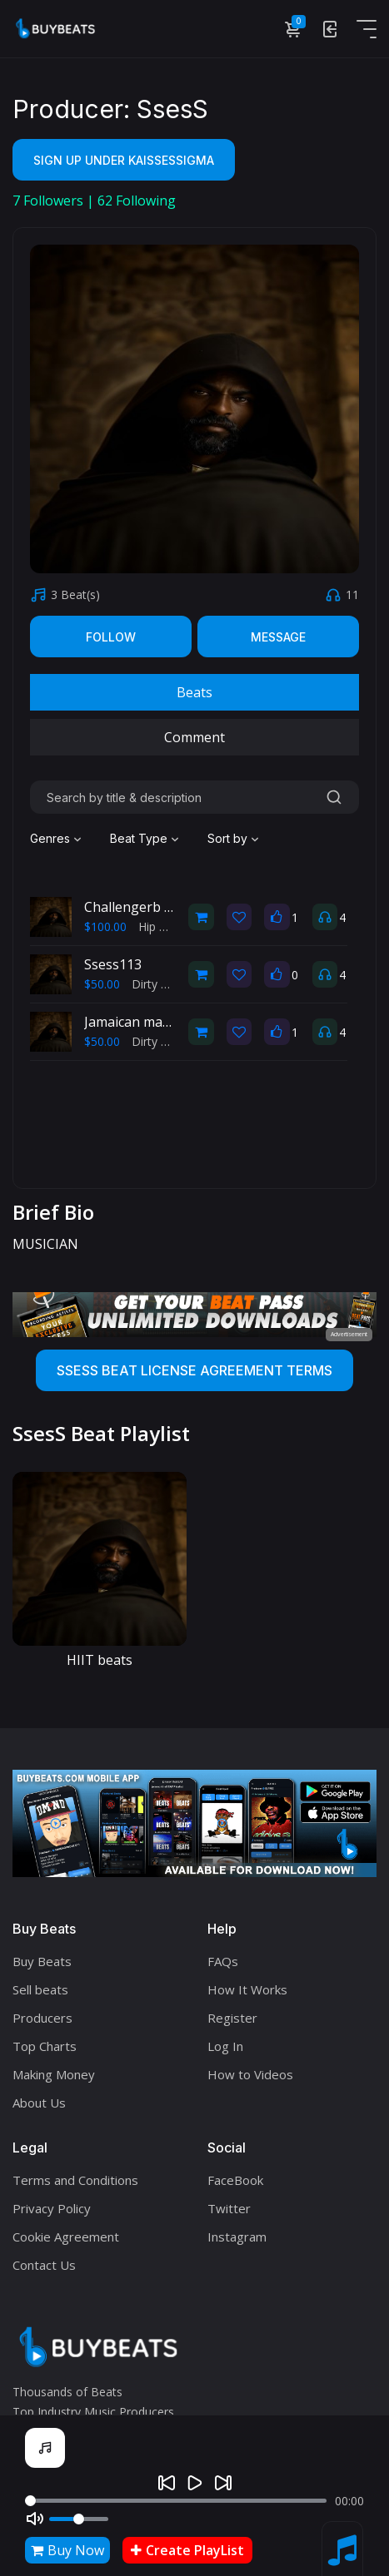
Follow (111, 637)
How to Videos (250, 2074)
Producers (42, 2017)
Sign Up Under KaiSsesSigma (123, 160)
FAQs (222, 1961)
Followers (49, 200)
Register (232, 2017)
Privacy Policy (51, 2208)
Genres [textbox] (50, 838)
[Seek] (176, 2501)
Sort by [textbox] (227, 838)
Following (136, 200)
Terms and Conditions (75, 2180)
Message (278, 637)
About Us (39, 2102)
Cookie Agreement (65, 2236)
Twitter (229, 2208)
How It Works (247, 1989)
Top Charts (44, 2046)
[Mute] (35, 2519)
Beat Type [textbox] (138, 838)
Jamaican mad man (142, 1022)
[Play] (195, 2483)
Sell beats (40, 1989)
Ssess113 (113, 964)
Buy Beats (42, 1961)
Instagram (237, 2236)
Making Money (53, 2074)
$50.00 (102, 984)
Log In (225, 2046)
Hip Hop (160, 926)
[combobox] (57, 838)
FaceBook (235, 2180)
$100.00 (105, 926)
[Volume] (78, 2519)
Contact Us (44, 2264)
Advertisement (349, 1334)
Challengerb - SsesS (146, 907)
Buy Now (67, 2550)
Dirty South (162, 984)
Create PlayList (187, 2550)
